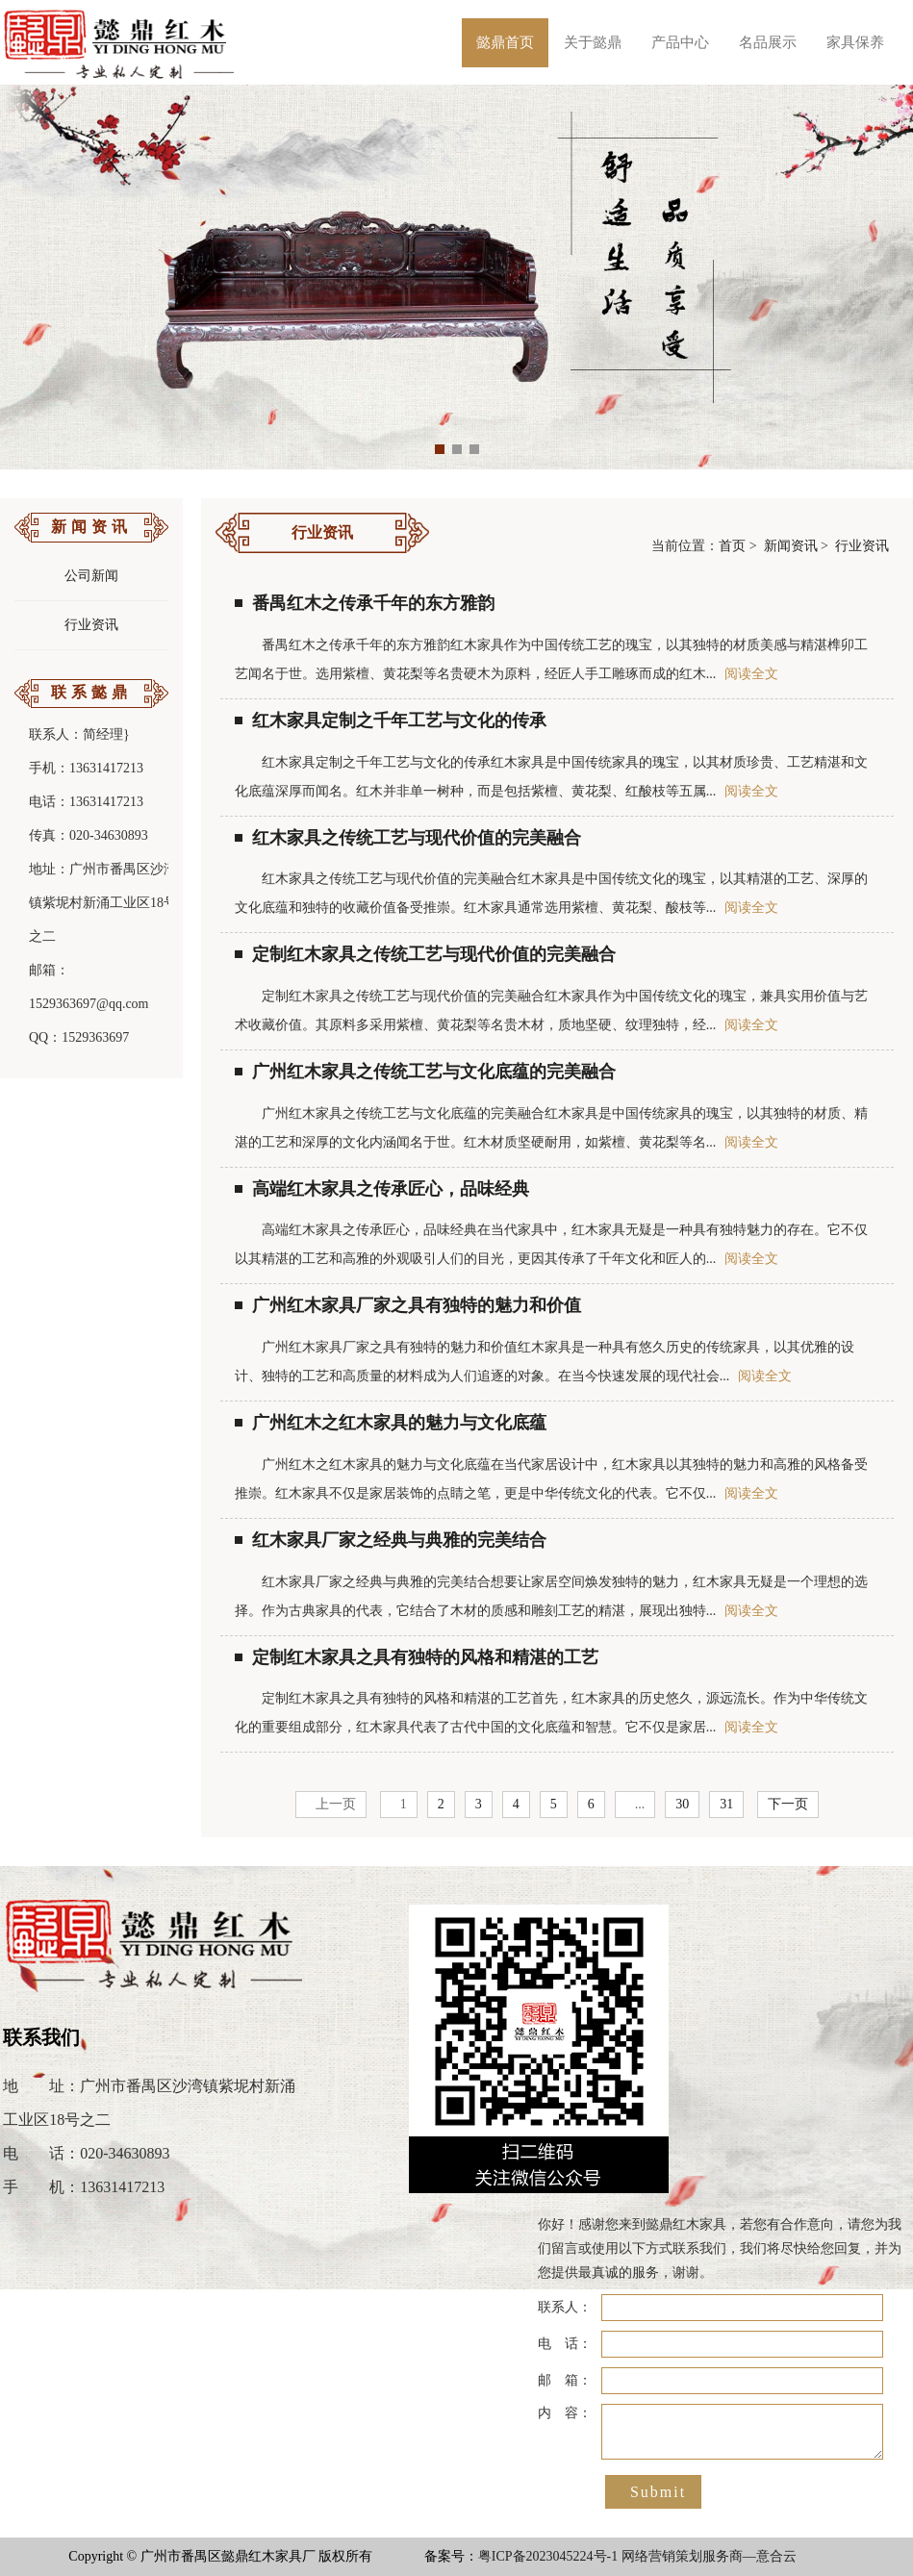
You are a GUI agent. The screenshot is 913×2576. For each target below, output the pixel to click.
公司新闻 (91, 575)
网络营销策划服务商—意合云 (709, 2556)
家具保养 (855, 42)
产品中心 (680, 42)
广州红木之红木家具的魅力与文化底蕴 (390, 1422)
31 (726, 1804)
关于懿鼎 (592, 42)
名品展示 (768, 42)
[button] (439, 449)
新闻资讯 (791, 546)
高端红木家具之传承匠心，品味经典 (382, 1189)
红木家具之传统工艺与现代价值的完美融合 (408, 837)
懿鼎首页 (505, 42)
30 (682, 1804)
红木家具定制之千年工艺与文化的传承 (390, 720)
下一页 (788, 1804)
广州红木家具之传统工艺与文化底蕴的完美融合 (425, 1071)
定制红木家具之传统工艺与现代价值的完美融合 (425, 954)
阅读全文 (751, 674)
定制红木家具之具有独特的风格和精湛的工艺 (416, 1657)
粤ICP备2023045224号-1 (548, 2556)
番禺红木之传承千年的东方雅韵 (365, 603)
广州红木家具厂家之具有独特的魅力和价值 (408, 1305)
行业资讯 (91, 625)
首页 (732, 546)
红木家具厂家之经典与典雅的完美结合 (390, 1540)
